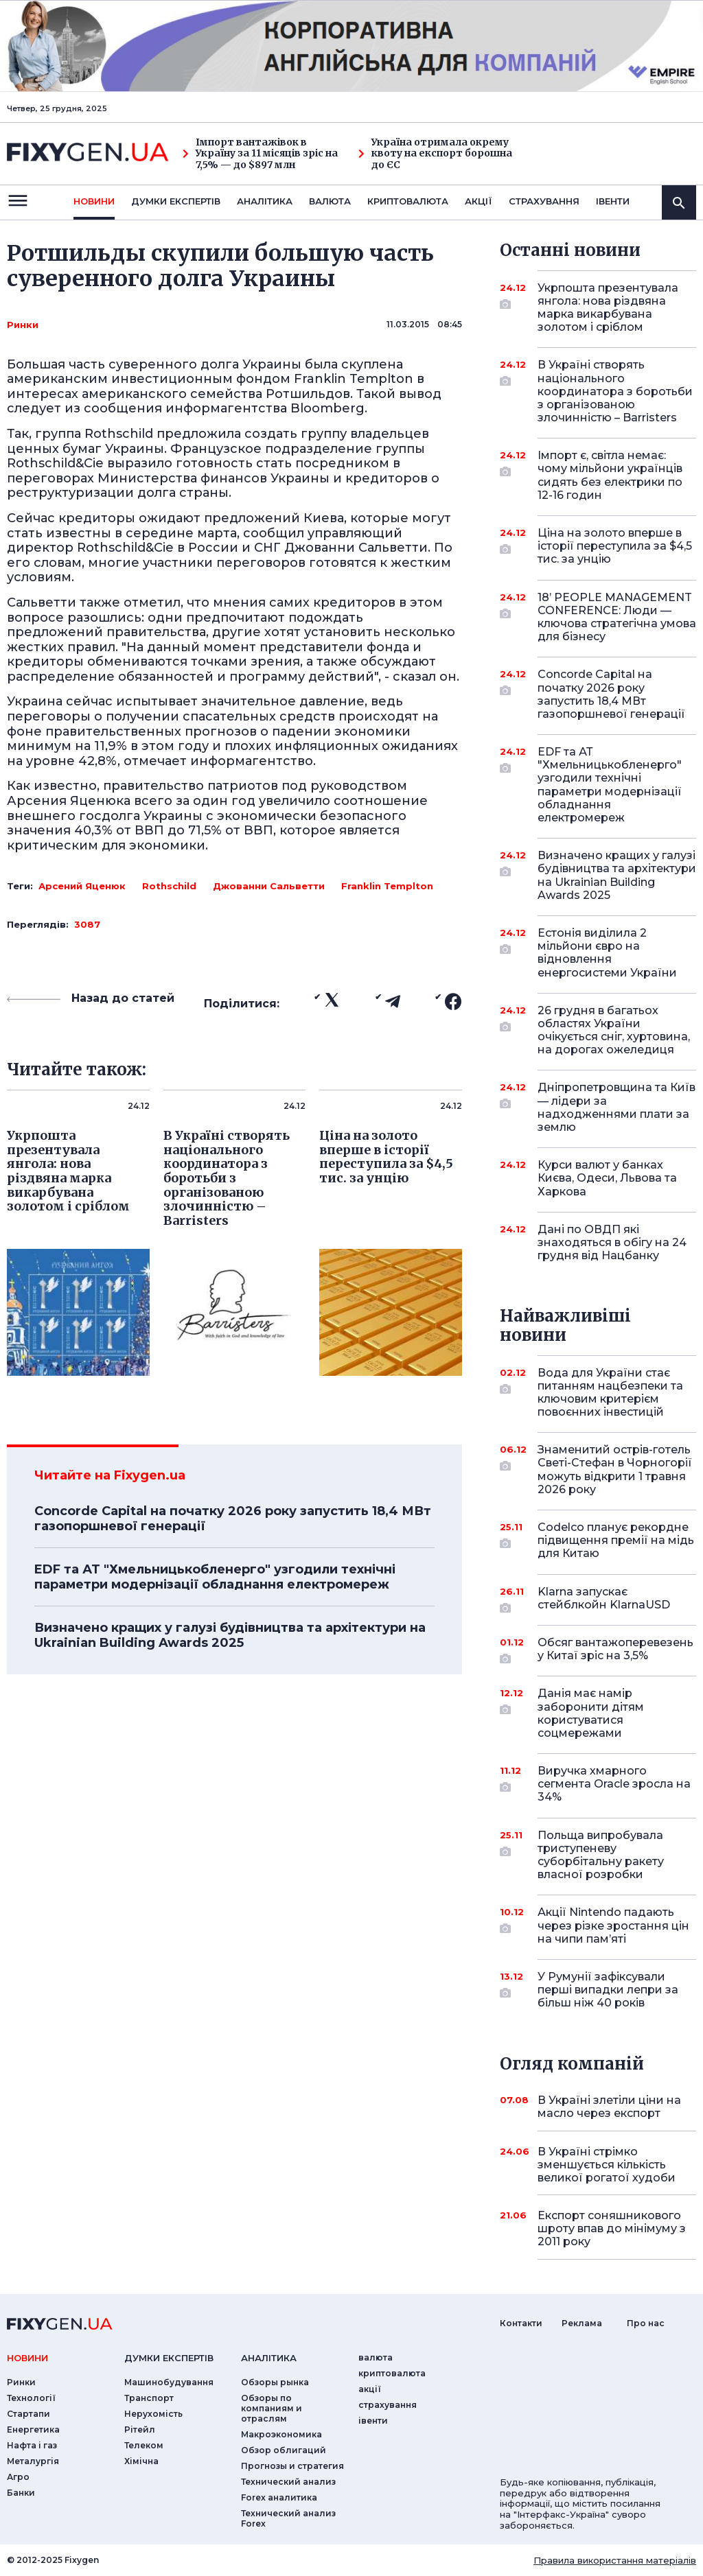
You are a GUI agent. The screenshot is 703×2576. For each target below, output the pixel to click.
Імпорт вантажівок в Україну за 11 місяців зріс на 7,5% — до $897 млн (260, 154)
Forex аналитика (279, 2497)
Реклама (582, 2323)
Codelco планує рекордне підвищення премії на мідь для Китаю (616, 1540)
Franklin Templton (387, 885)
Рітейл (139, 2429)
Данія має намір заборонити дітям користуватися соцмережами (598, 1713)
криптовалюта (407, 201)
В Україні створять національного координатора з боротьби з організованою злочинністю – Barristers (615, 391)
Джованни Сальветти (269, 885)
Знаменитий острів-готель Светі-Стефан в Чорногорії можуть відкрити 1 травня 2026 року (615, 1469)
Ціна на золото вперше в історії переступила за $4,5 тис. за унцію (615, 545)
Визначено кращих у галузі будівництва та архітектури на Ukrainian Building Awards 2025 (230, 1635)
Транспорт (149, 2398)
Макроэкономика (281, 2434)
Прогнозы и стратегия (292, 2466)
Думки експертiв (175, 201)
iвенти (613, 201)
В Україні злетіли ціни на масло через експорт (609, 2107)
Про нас (646, 2323)
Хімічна (141, 2461)
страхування (544, 201)
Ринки (22, 324)
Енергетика (33, 2429)
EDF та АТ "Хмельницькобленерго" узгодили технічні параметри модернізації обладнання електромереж (214, 1577)
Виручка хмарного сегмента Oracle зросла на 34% (614, 1783)
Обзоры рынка (275, 2382)
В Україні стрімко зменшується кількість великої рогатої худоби (607, 2164)
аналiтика (269, 2357)
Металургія (33, 2461)
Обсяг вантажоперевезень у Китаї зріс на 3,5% (615, 1650)
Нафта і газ (32, 2445)
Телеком (143, 2445)
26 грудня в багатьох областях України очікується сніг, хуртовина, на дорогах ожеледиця (614, 1030)
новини (94, 201)
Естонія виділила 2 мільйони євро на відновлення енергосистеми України (607, 952)
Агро (18, 2477)
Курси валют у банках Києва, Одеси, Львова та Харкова (607, 1177)
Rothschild (169, 885)
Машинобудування (169, 2382)
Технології (31, 2398)
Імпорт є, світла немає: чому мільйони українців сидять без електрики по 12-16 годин (610, 475)
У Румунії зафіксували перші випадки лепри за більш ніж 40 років (608, 1989)
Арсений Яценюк (82, 885)
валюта (330, 201)
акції (478, 201)
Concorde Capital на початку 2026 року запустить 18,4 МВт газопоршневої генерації (232, 1518)
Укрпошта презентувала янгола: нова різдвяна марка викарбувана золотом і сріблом (608, 307)
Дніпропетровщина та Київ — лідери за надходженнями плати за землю (616, 1107)
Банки (21, 2492)
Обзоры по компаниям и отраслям (271, 2408)
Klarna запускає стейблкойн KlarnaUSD (604, 1599)
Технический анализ (288, 2482)
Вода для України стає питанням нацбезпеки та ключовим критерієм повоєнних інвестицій (610, 1392)
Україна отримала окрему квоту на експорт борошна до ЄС (435, 154)
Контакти (521, 2323)
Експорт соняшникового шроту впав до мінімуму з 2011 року (612, 2228)
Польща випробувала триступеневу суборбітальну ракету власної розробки (601, 1855)
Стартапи (28, 2414)
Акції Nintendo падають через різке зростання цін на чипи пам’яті (613, 1925)
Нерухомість (153, 2414)
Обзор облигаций (283, 2450)
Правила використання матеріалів (614, 2560)
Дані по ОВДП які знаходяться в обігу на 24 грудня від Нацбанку (612, 1242)
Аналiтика (264, 201)
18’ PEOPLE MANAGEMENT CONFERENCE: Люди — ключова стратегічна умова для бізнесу (617, 617)
